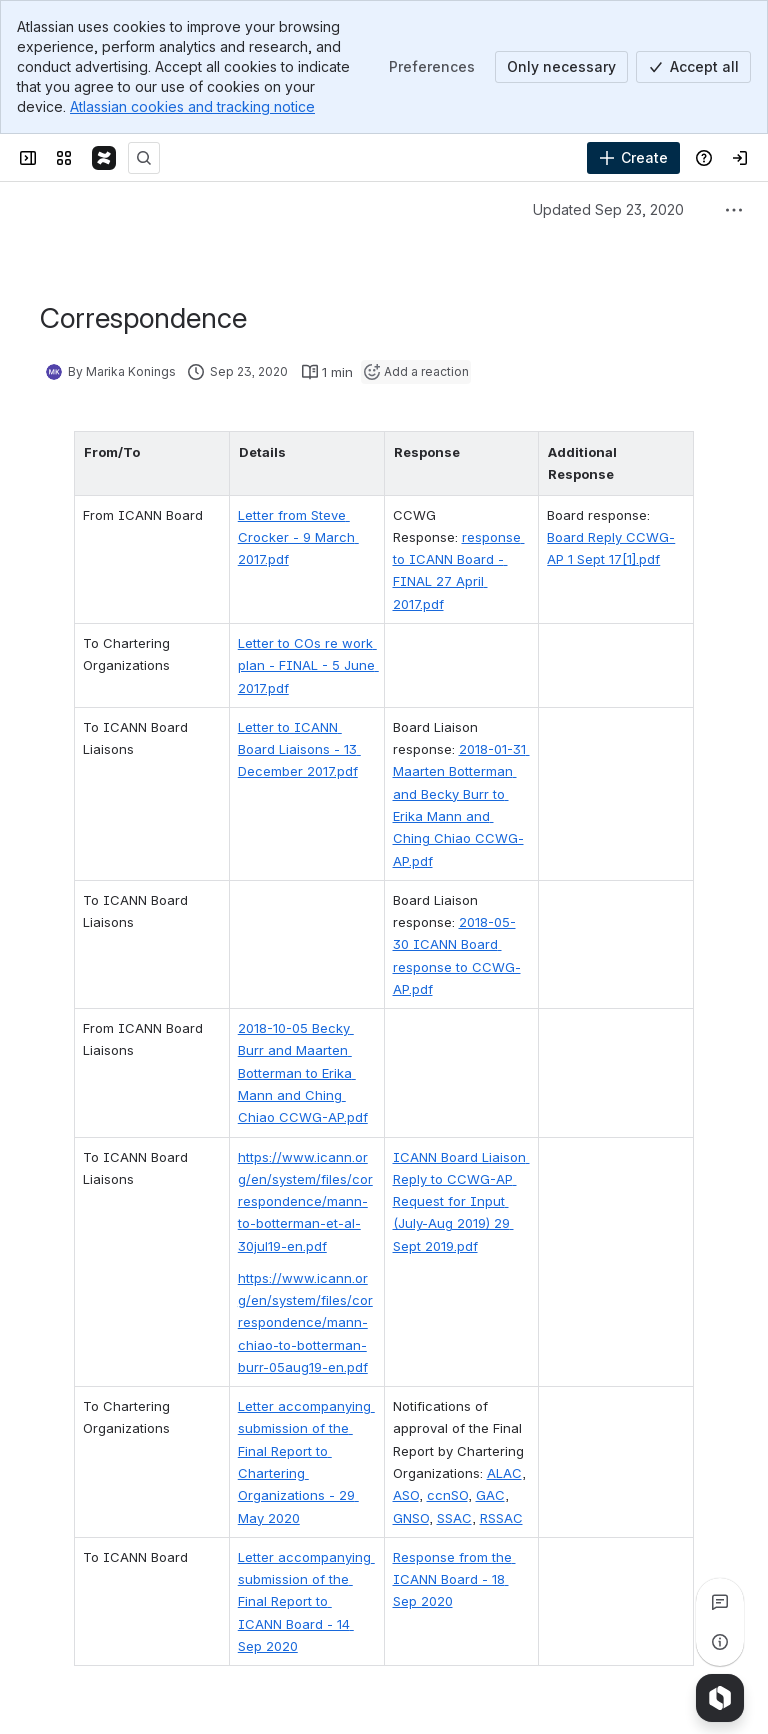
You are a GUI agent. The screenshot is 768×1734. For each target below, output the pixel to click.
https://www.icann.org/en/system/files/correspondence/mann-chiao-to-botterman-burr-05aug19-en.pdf (297, 1210)
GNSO (411, 1406)
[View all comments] (720, 1602)
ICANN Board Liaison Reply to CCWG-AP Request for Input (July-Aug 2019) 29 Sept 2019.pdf (468, 1089)
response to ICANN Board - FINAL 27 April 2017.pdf (467, 537)
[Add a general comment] (131, 1689)
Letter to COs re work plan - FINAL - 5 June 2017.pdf (291, 620)
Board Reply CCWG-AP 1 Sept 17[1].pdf (638, 514)
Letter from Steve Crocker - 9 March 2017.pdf (281, 514)
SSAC (454, 1406)
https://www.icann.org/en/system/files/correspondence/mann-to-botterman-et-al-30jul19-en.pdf (298, 1089)
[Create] (633, 158)
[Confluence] (104, 158)
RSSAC (501, 1406)
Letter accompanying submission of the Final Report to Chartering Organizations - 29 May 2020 (296, 1339)
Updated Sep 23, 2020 (608, 209)
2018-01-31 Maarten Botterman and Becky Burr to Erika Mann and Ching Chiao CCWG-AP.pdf (466, 749)
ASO (406, 1384)
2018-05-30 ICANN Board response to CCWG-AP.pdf (455, 877)
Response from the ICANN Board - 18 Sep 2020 (465, 1467)
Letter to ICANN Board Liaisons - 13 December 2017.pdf (296, 704)
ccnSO (447, 1384)
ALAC (504, 1362)
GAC (490, 1384)
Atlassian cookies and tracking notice (192, 106)
